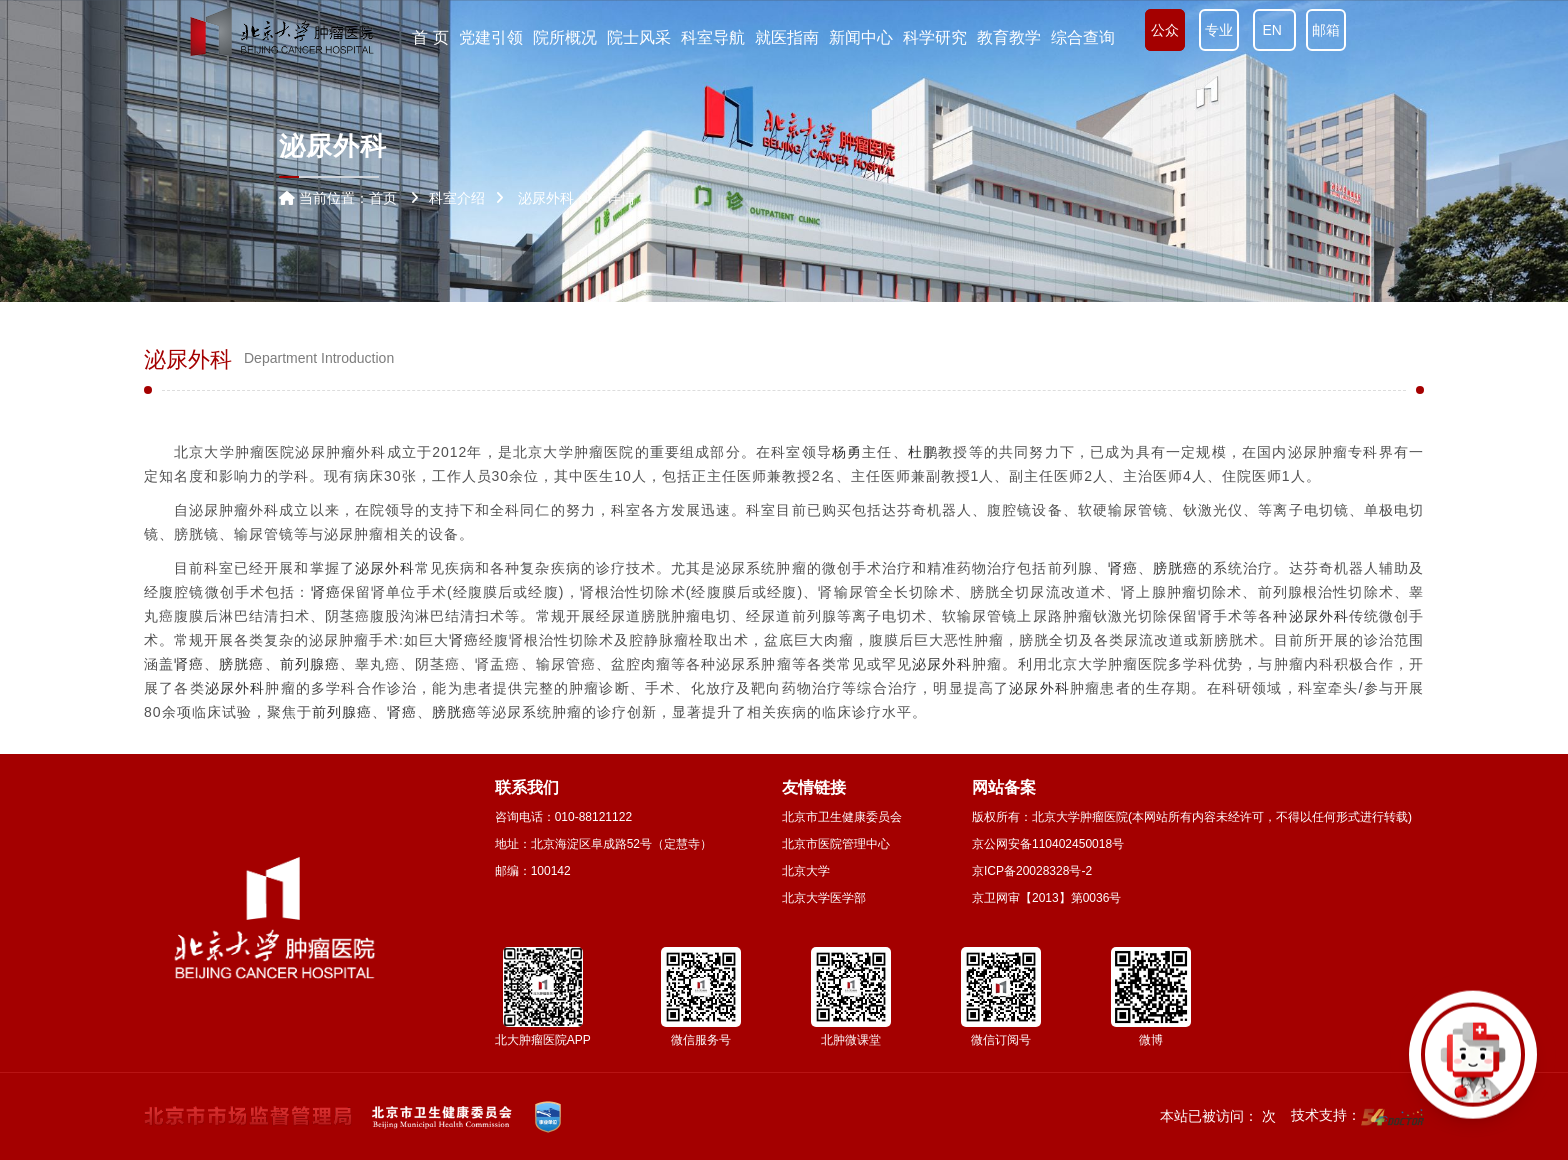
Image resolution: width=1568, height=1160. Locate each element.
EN (1274, 30)
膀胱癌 (1175, 568)
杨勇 (847, 452)
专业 (1219, 30)
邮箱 (1326, 30)
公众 (1165, 30)
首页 (383, 198)
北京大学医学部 (824, 898)
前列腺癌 (310, 664)
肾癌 (1123, 568)
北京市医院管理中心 (836, 844)
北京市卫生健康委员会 (842, 817)
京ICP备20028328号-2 (1032, 871)
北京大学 (806, 871)
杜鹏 (923, 452)
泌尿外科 (385, 568)
